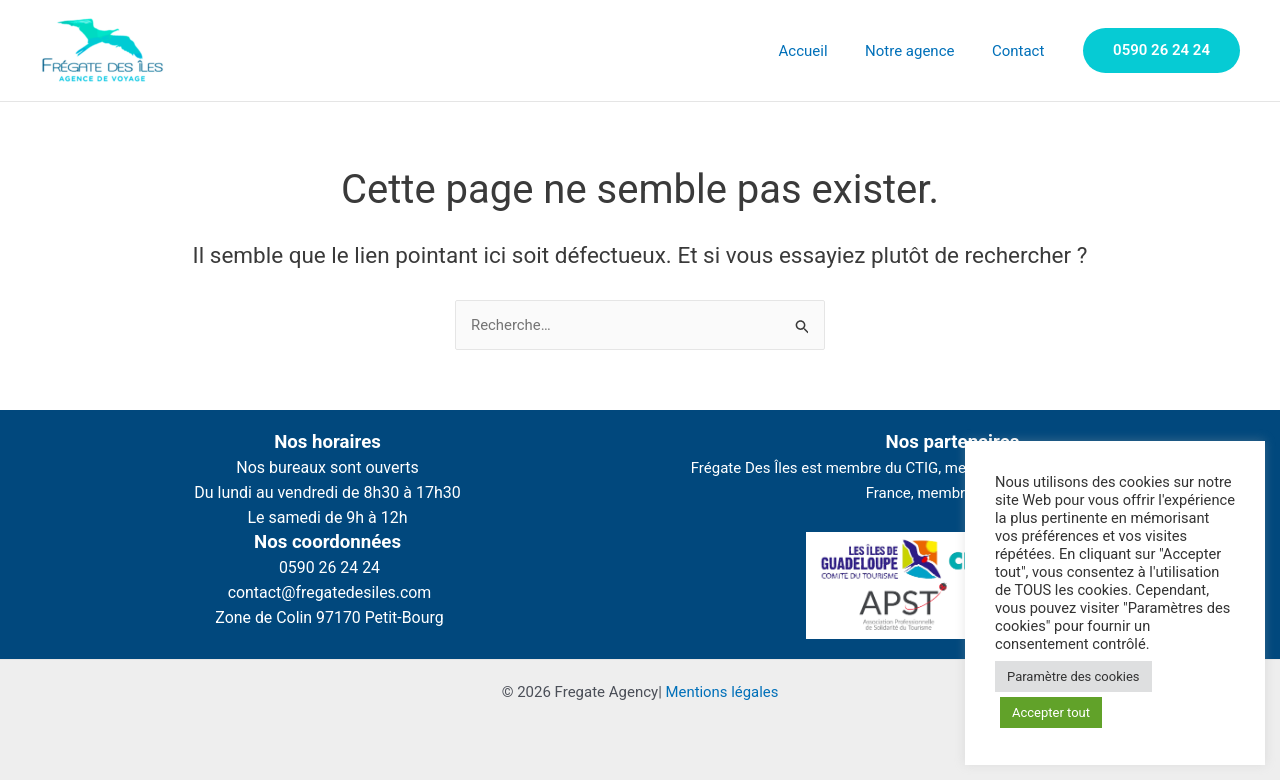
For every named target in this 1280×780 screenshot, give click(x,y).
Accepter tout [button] (1051, 712)
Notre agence (920, 51)
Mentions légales (722, 692)
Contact (1022, 51)
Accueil (821, 51)
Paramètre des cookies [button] (1073, 676)
